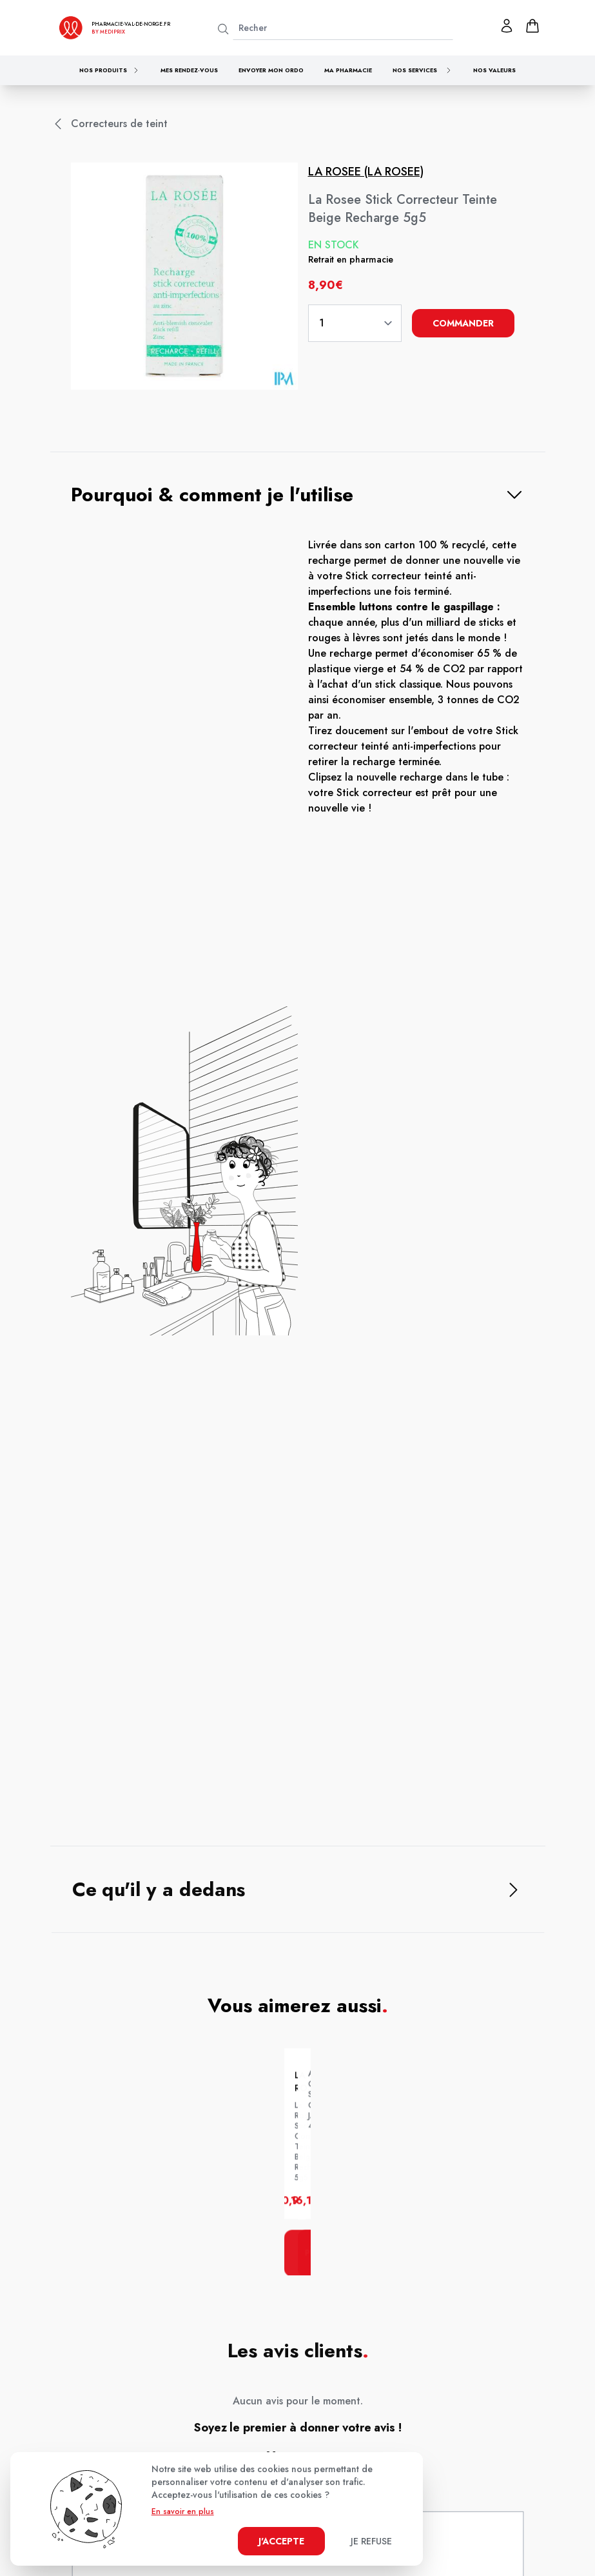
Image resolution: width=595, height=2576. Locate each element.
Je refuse (371, 2541)
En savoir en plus (182, 2511)
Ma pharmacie (348, 70)
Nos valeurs (494, 70)
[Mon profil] (506, 26)
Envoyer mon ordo (271, 70)
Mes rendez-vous (189, 70)
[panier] (532, 26)
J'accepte (281, 2541)
